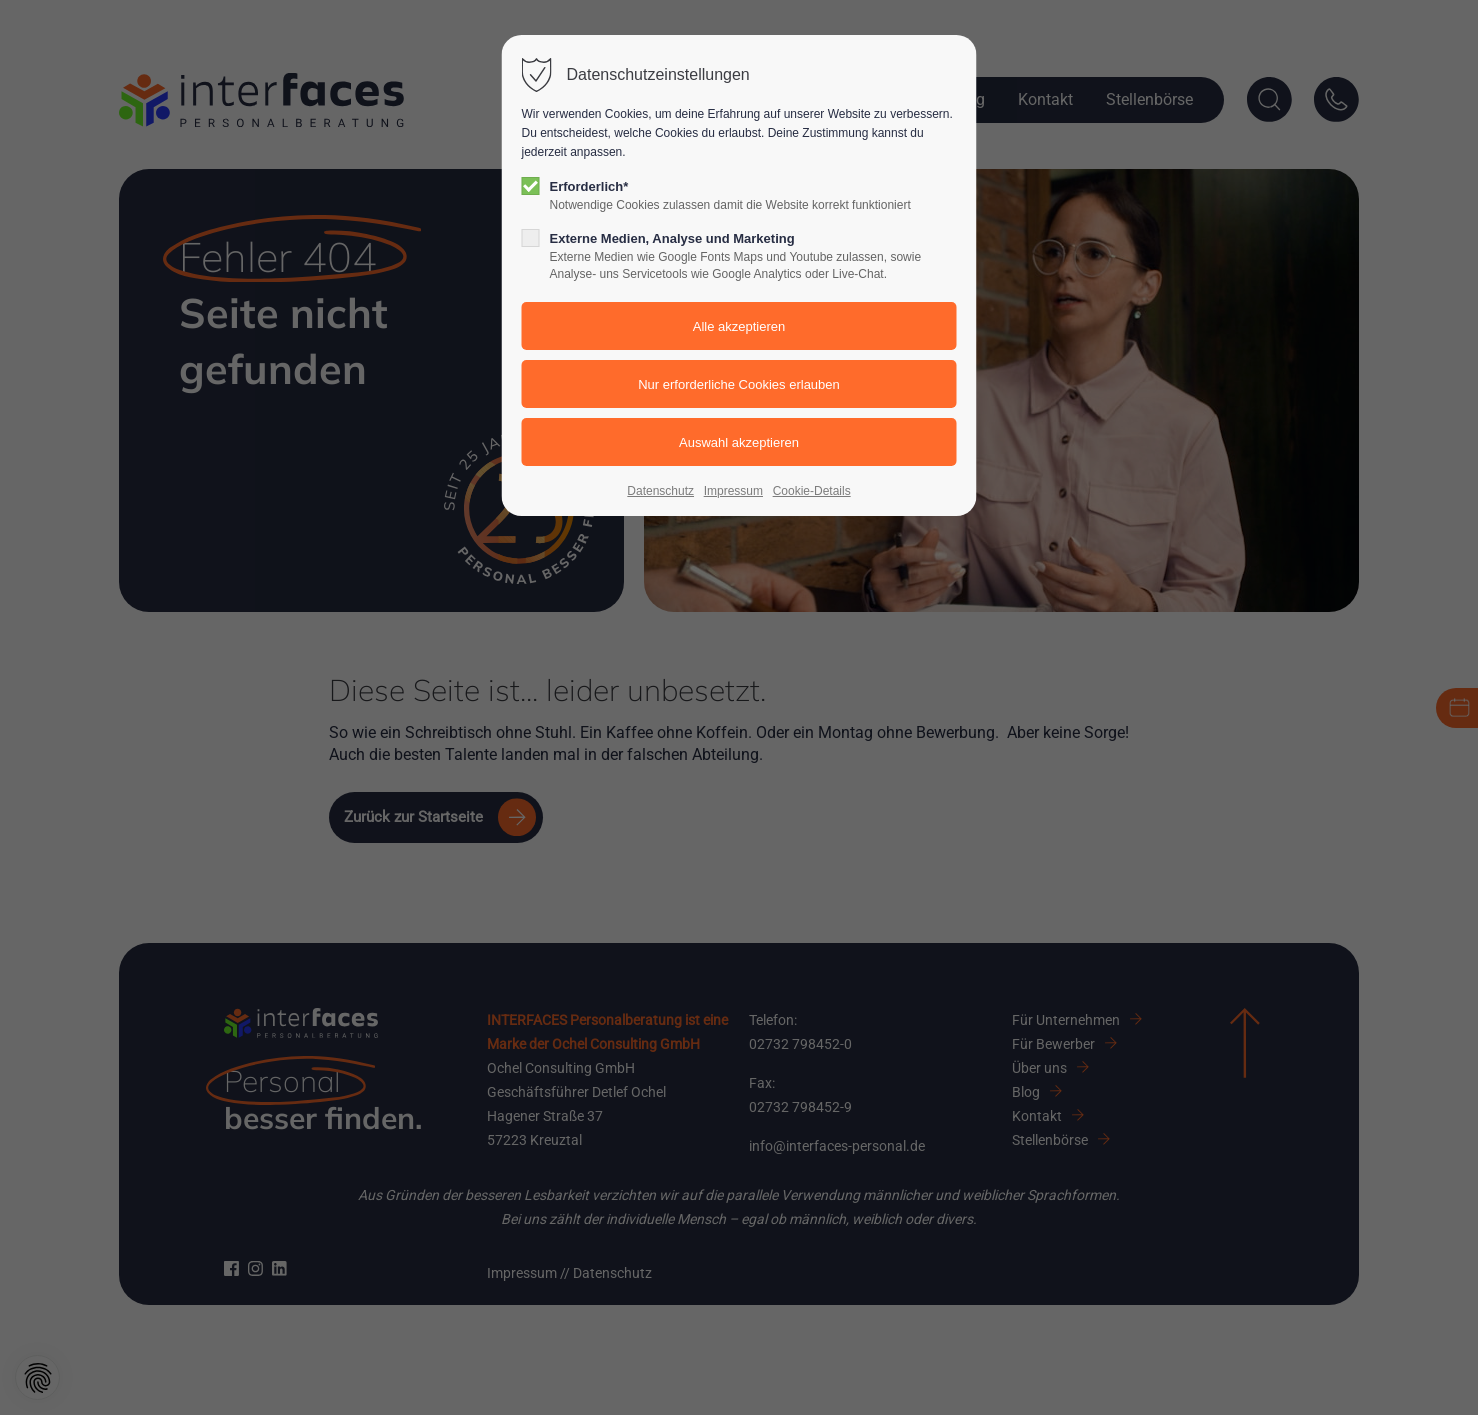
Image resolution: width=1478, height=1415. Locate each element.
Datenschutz (660, 491)
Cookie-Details (812, 491)
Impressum (733, 491)
